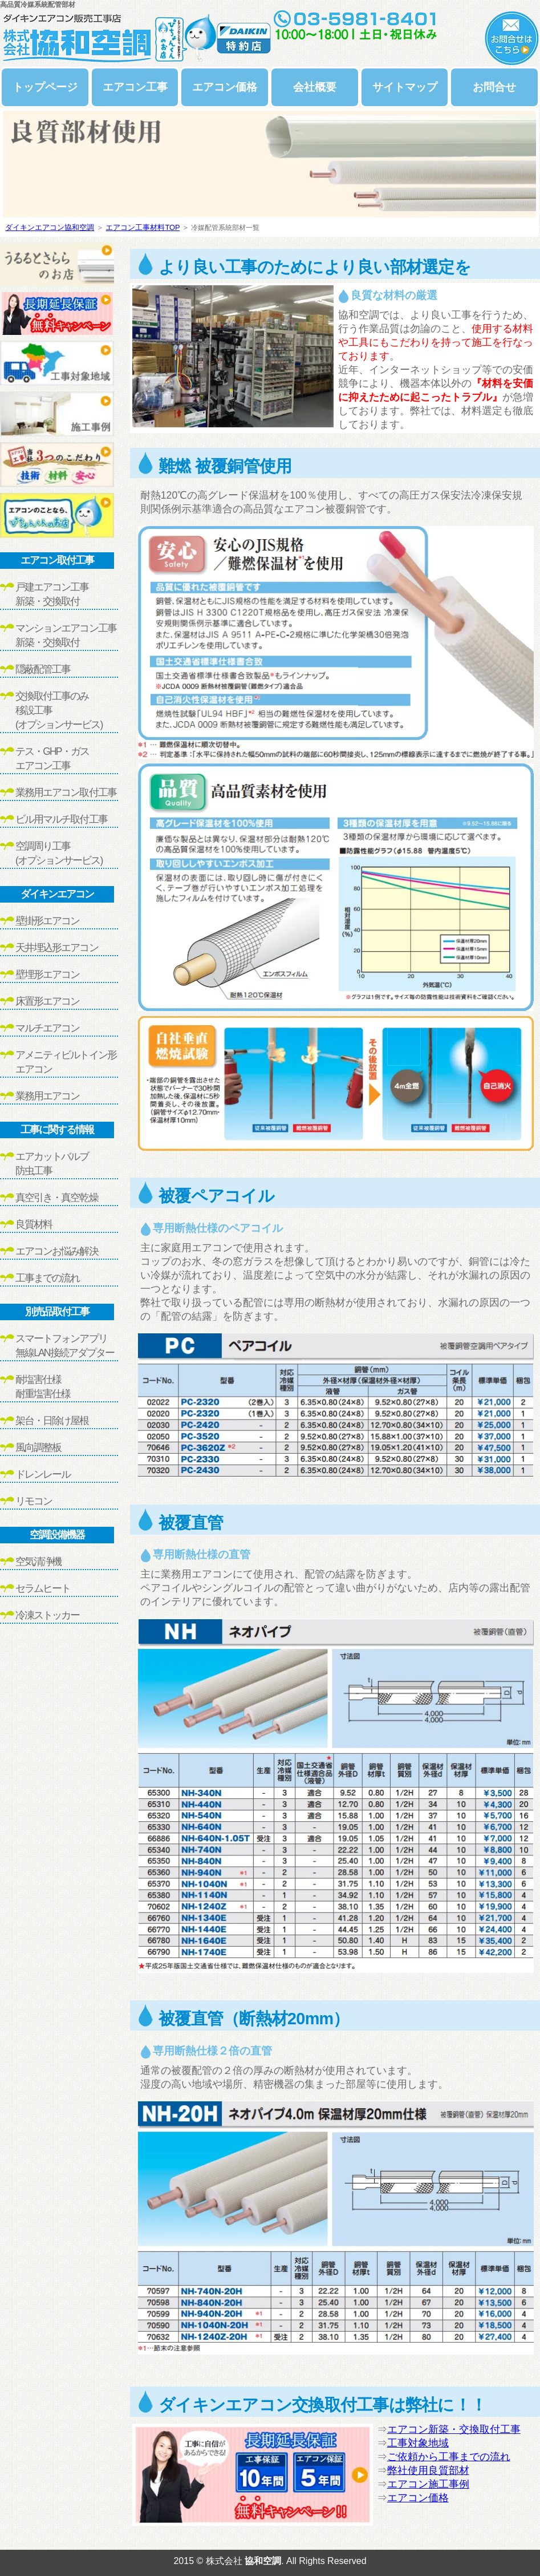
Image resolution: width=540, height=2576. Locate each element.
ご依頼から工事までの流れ (448, 2456)
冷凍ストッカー (47, 1615)
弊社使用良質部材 (428, 2470)
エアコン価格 (224, 87)
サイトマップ (404, 87)
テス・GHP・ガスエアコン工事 (52, 758)
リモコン (33, 1501)
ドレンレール (42, 1474)
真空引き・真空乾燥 (56, 1197)
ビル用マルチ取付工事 (61, 819)
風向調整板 (38, 1447)
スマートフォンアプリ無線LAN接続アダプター (64, 1345)
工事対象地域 (418, 2443)
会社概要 (314, 87)
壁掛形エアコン (47, 921)
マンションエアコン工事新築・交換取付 (65, 635)
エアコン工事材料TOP (142, 227)
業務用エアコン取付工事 (65, 792)
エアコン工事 (135, 87)
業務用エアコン (47, 1096)
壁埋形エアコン (47, 974)
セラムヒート (42, 1588)
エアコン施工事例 (428, 2484)
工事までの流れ (47, 1278)
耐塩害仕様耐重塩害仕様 (42, 1387)
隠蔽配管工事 (42, 669)
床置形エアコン (47, 1001)
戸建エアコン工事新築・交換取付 (52, 594)
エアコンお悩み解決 (56, 1251)
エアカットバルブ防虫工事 (52, 1163)
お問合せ (494, 87)
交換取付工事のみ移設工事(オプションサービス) (58, 710)
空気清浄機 (38, 1561)
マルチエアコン (47, 1028)
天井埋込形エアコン (56, 947)
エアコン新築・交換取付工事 (454, 2429)
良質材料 (33, 1224)
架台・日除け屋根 (52, 1420)
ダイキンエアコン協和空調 (49, 227)
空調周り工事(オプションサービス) (58, 853)
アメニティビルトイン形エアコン (65, 1062)
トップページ (45, 87)
